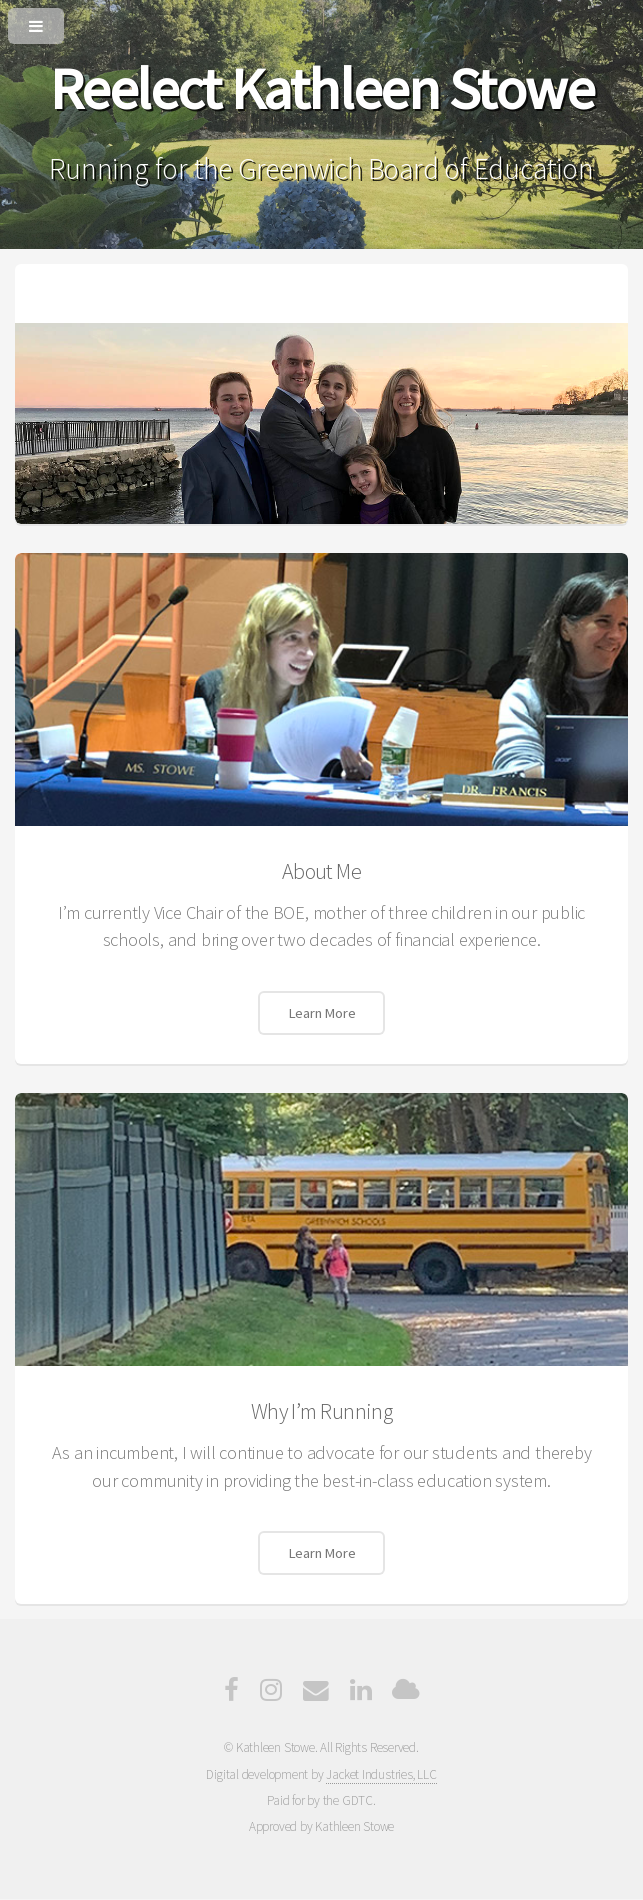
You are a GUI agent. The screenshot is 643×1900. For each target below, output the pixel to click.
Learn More (322, 1013)
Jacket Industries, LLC (381, 1774)
